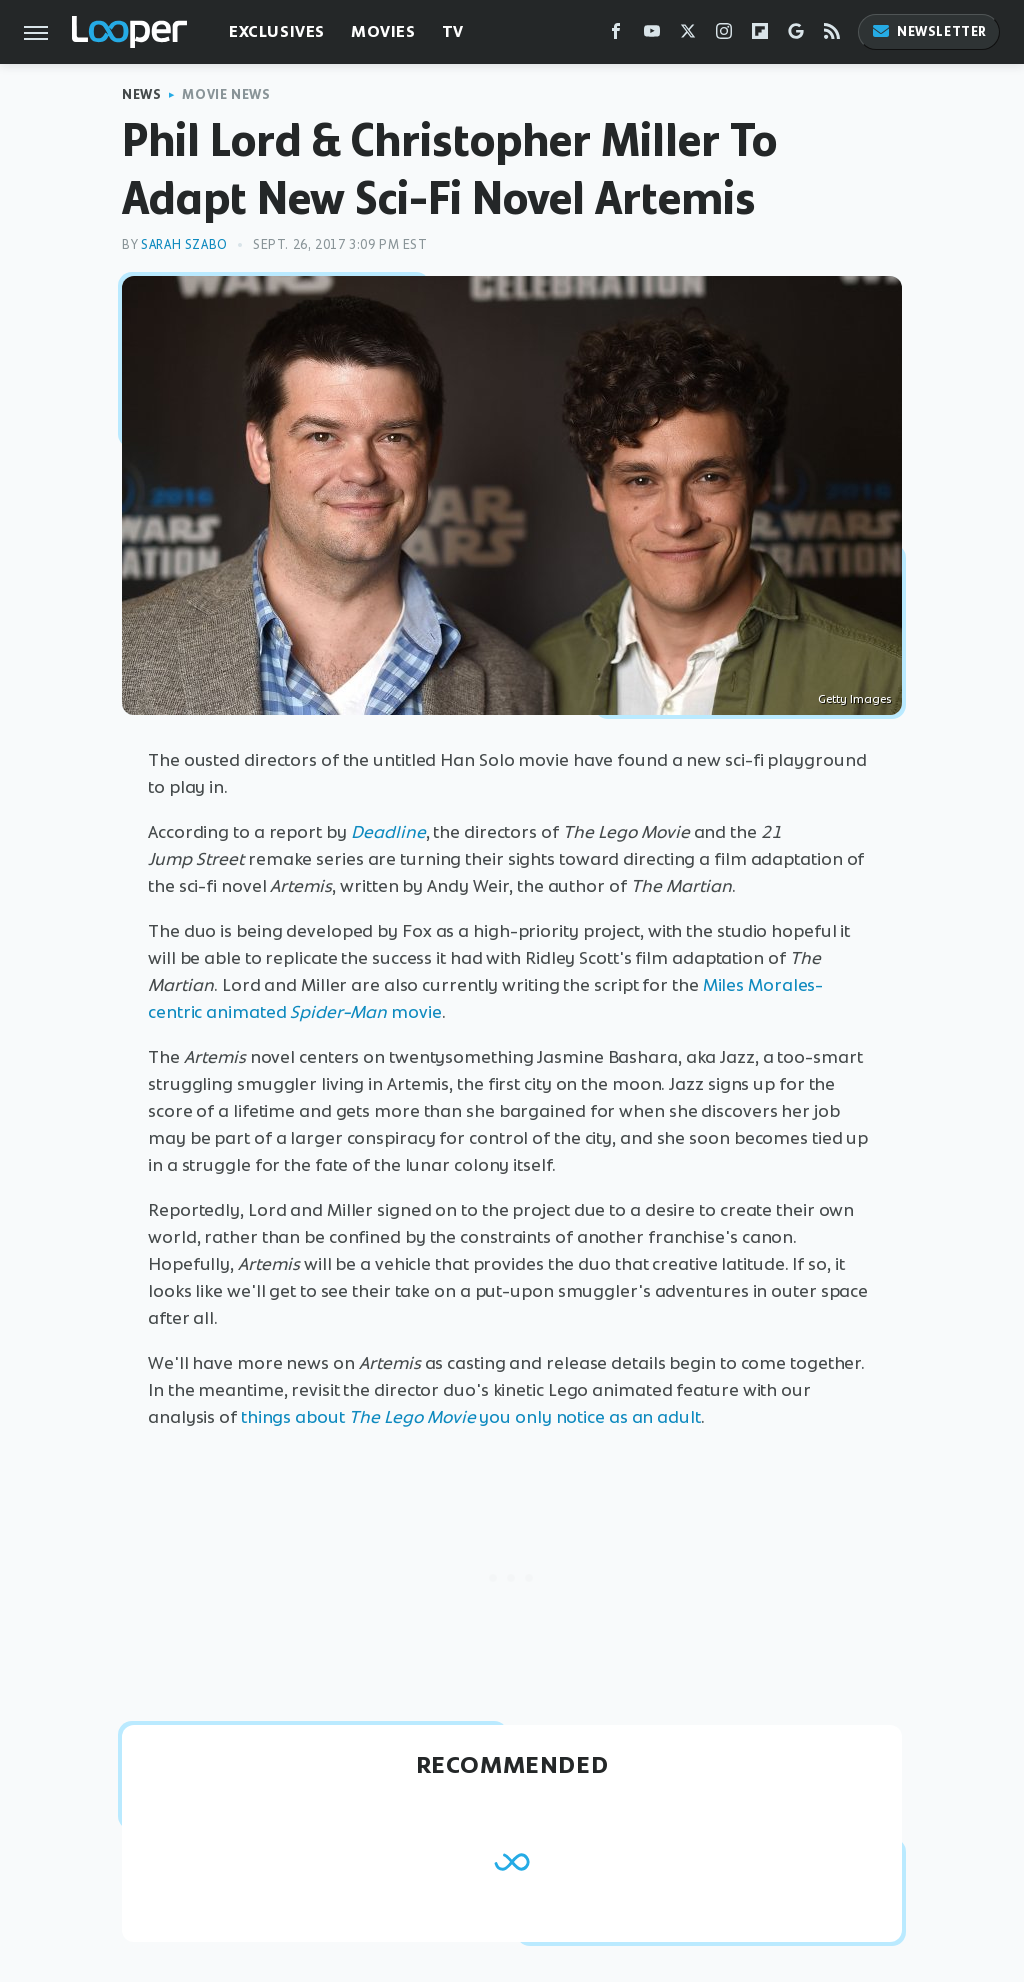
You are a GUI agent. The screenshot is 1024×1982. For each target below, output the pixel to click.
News (141, 94)
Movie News (226, 94)
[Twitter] (688, 35)
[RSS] (832, 35)
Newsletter (929, 31)
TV (453, 31)
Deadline (388, 832)
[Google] (796, 35)
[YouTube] (652, 35)
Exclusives (277, 31)
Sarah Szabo (184, 244)
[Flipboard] (760, 35)
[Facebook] (616, 35)
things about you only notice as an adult (471, 1417)
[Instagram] (724, 35)
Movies (383, 31)
